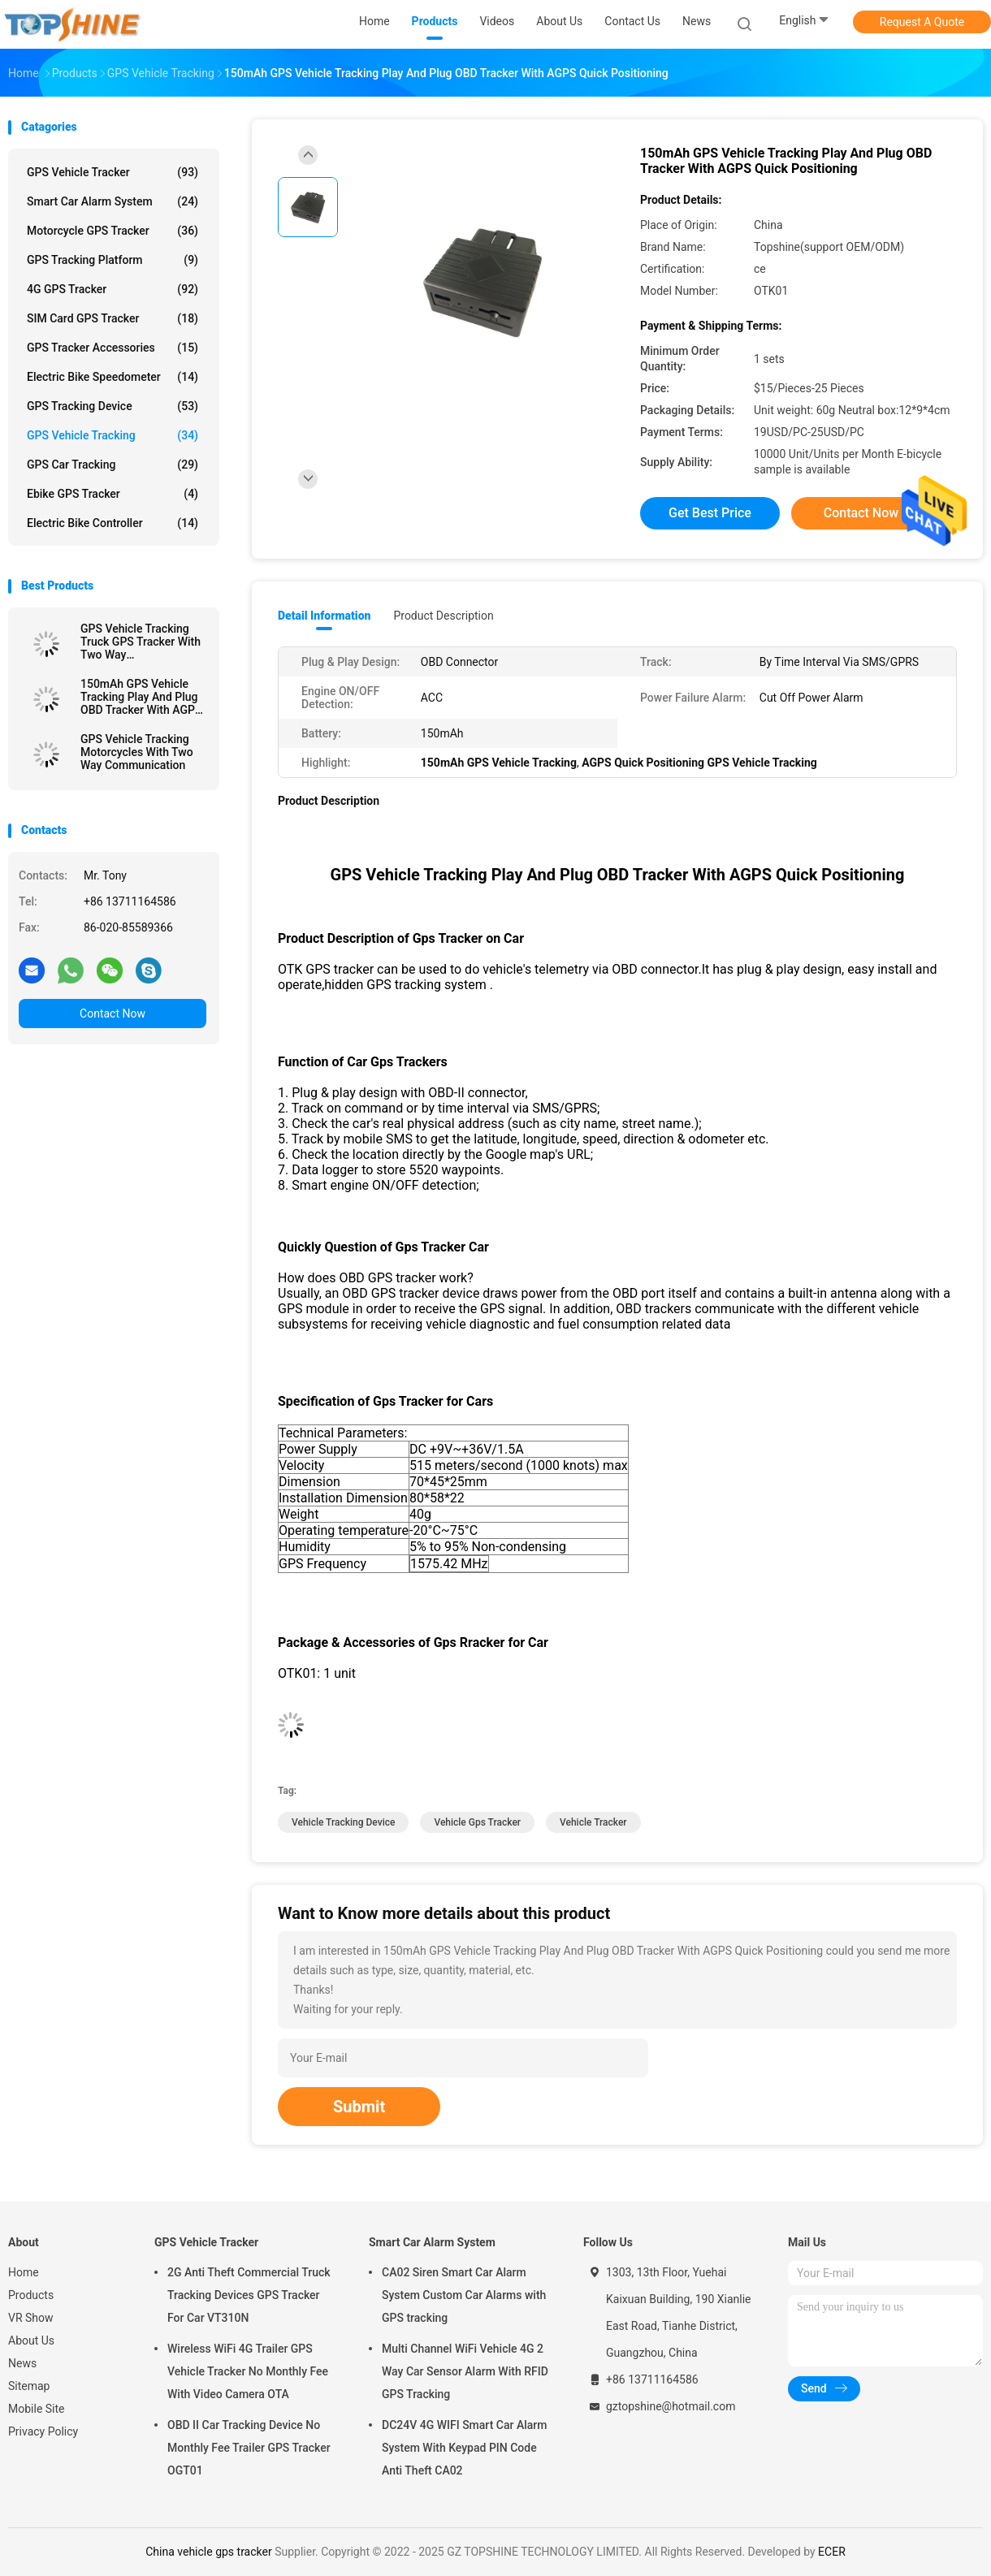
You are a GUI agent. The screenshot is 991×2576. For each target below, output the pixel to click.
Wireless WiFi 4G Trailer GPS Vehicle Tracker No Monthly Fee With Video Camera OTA (247, 2371)
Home (23, 2272)
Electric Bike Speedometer (112, 377)
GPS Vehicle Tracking (112, 435)
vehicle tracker (593, 1822)
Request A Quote (922, 21)
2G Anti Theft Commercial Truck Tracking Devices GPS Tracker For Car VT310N (249, 2295)
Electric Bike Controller (112, 523)
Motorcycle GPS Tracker (112, 231)
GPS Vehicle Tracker (112, 172)
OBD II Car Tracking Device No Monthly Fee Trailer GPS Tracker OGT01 (249, 2447)
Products (31, 2295)
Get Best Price (710, 513)
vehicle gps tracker (477, 1822)
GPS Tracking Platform (112, 260)
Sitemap (29, 2385)
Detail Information (324, 615)
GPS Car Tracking (112, 464)
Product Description (443, 615)
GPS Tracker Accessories (112, 347)
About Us (31, 2340)
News (22, 2363)
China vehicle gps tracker (208, 2551)
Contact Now (112, 1013)
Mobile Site (36, 2408)
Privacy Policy (43, 2431)
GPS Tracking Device (112, 406)
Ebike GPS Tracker (112, 494)
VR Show (31, 2317)
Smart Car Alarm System (112, 201)
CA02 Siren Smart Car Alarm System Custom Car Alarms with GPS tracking (464, 2295)
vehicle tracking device (343, 1822)
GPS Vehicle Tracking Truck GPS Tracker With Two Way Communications (140, 641)
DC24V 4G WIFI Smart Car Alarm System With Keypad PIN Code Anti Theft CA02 (464, 2447)
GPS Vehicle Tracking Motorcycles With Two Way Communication (136, 752)
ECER (832, 2551)
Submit (359, 2106)
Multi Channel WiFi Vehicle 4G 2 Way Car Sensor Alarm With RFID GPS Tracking (465, 2371)
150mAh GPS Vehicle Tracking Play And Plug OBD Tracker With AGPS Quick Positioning (140, 696)
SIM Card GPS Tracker (112, 318)
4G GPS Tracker (112, 289)
